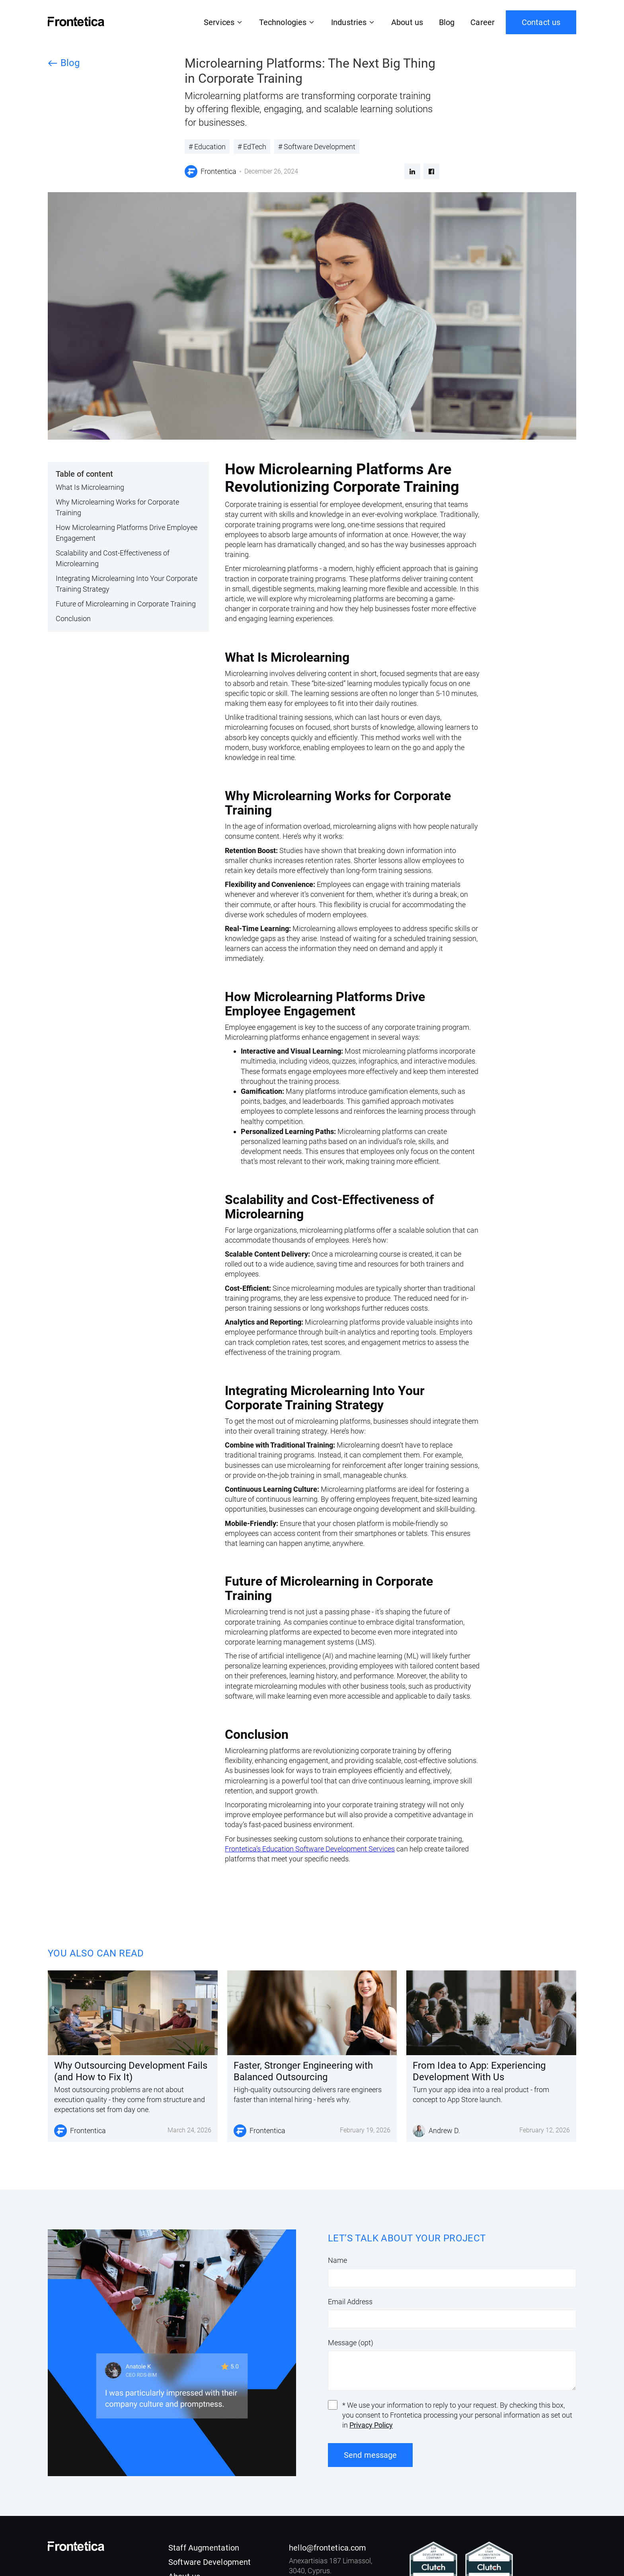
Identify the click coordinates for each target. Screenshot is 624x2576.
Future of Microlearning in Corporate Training (126, 604)
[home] (76, 21)
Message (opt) (350, 2342)
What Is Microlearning (90, 487)
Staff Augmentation (203, 2548)
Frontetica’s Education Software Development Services (310, 1849)
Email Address (350, 2301)
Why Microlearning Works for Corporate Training (117, 507)
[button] (223, 22)
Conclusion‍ (73, 618)
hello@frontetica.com (327, 2548)
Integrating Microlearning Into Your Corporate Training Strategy (126, 583)
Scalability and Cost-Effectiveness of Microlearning (113, 558)
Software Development (209, 2562)
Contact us (541, 22)
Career (482, 22)
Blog (446, 22)
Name (337, 2260)
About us (407, 22)
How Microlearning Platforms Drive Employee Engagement (126, 532)
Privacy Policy (371, 2425)
